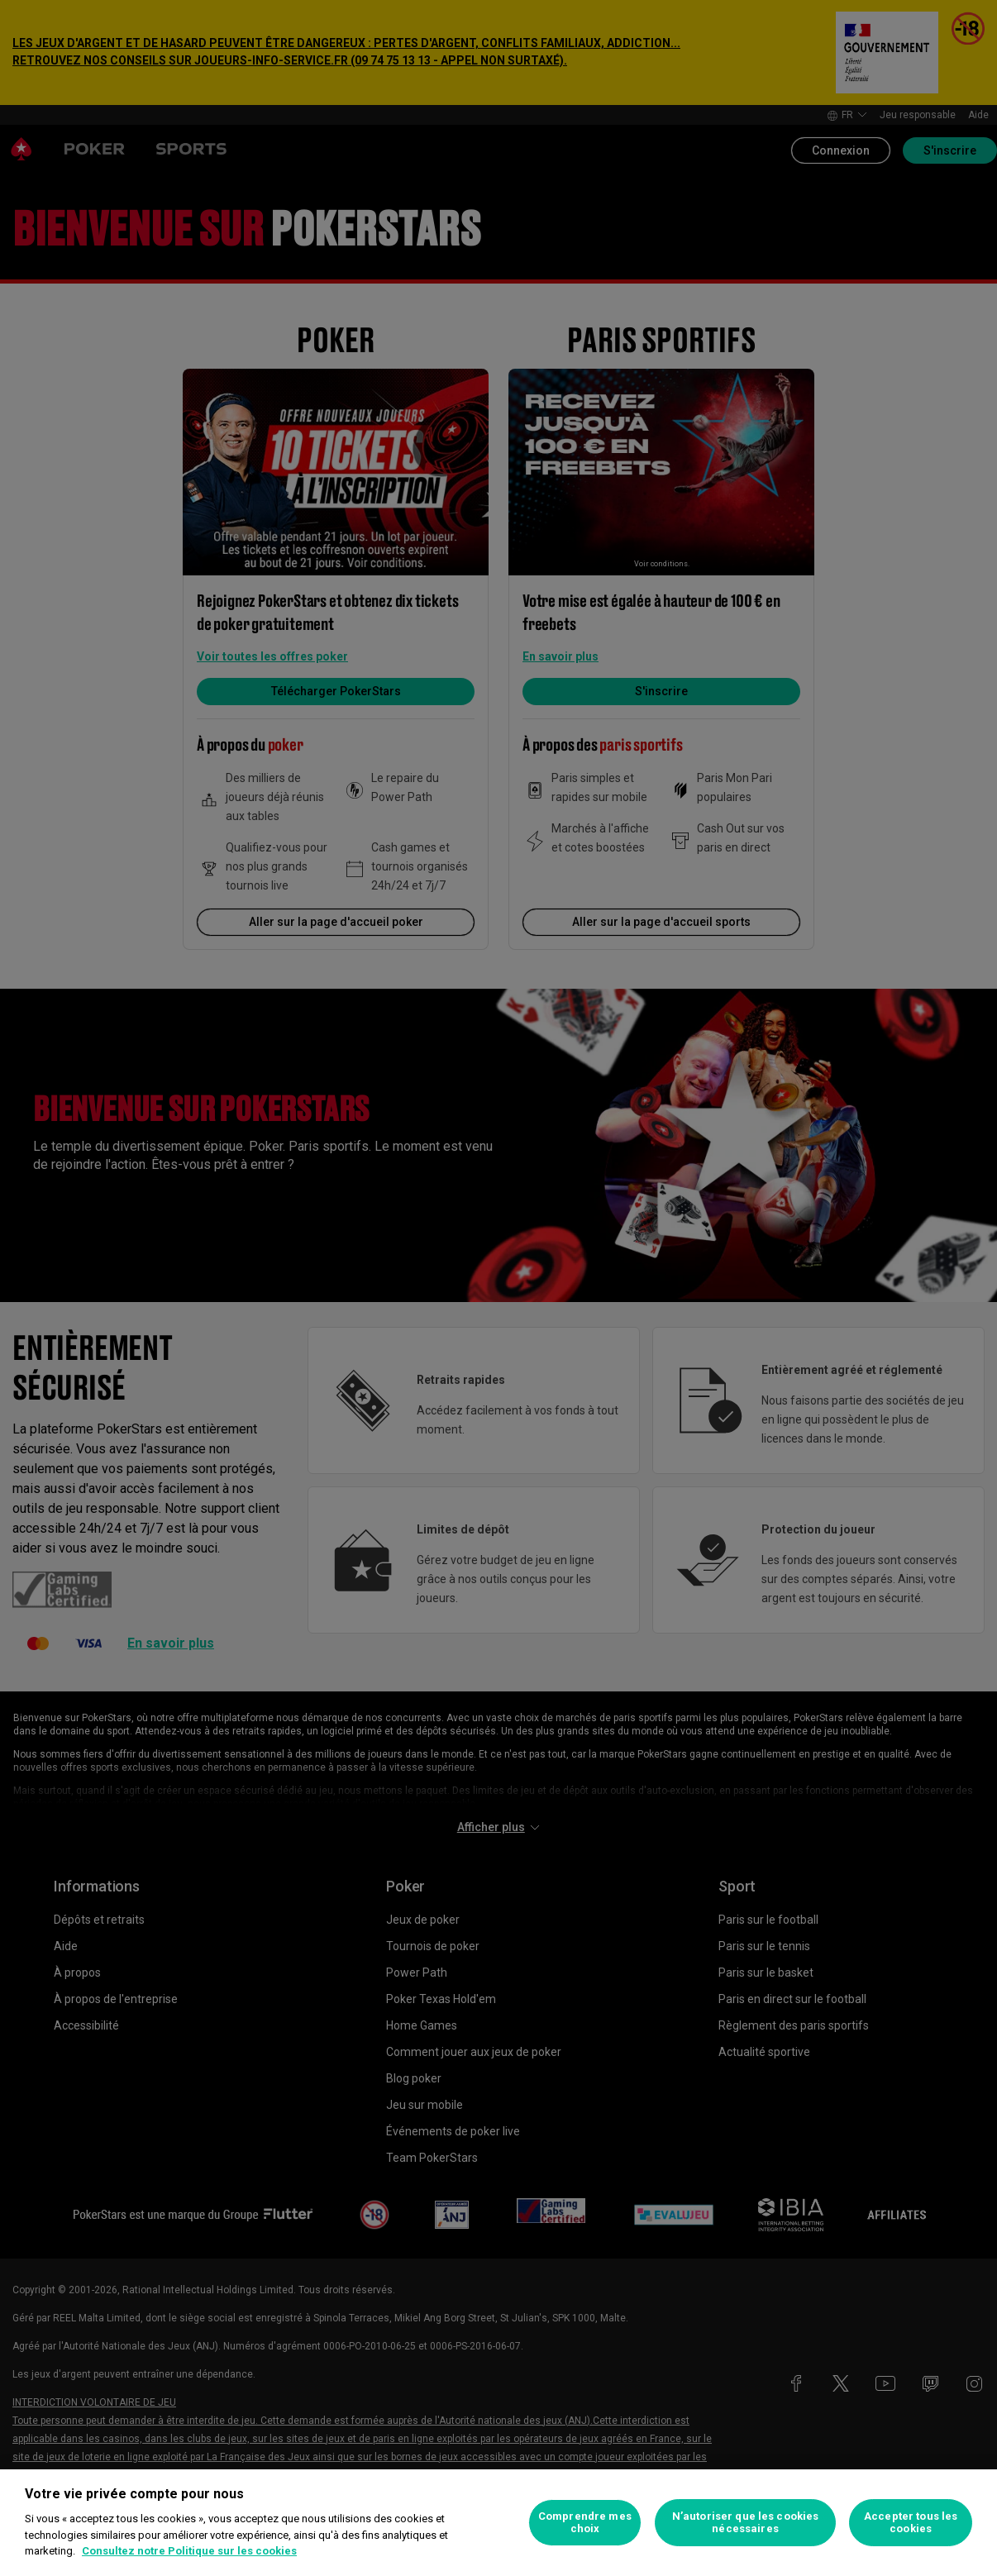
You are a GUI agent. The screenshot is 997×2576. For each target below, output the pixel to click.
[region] (498, 2522)
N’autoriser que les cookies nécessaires (745, 2522)
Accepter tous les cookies (910, 2522)
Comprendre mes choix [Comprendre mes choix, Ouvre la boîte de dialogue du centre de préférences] (585, 2522)
